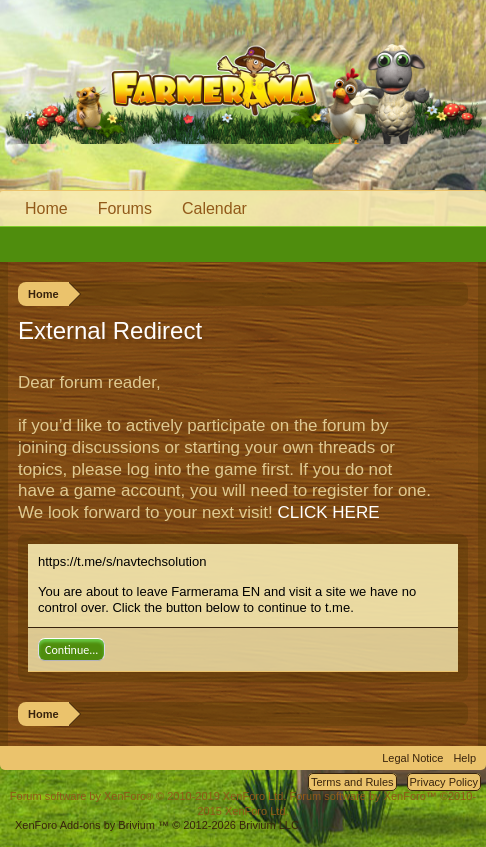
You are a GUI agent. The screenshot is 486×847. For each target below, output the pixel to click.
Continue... (71, 650)
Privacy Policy (444, 782)
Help (464, 758)
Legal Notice (412, 758)
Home (46, 208)
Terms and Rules (352, 782)
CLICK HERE (329, 512)
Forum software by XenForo (148, 796)
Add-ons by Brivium (158, 825)
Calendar (214, 208)
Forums (125, 208)
